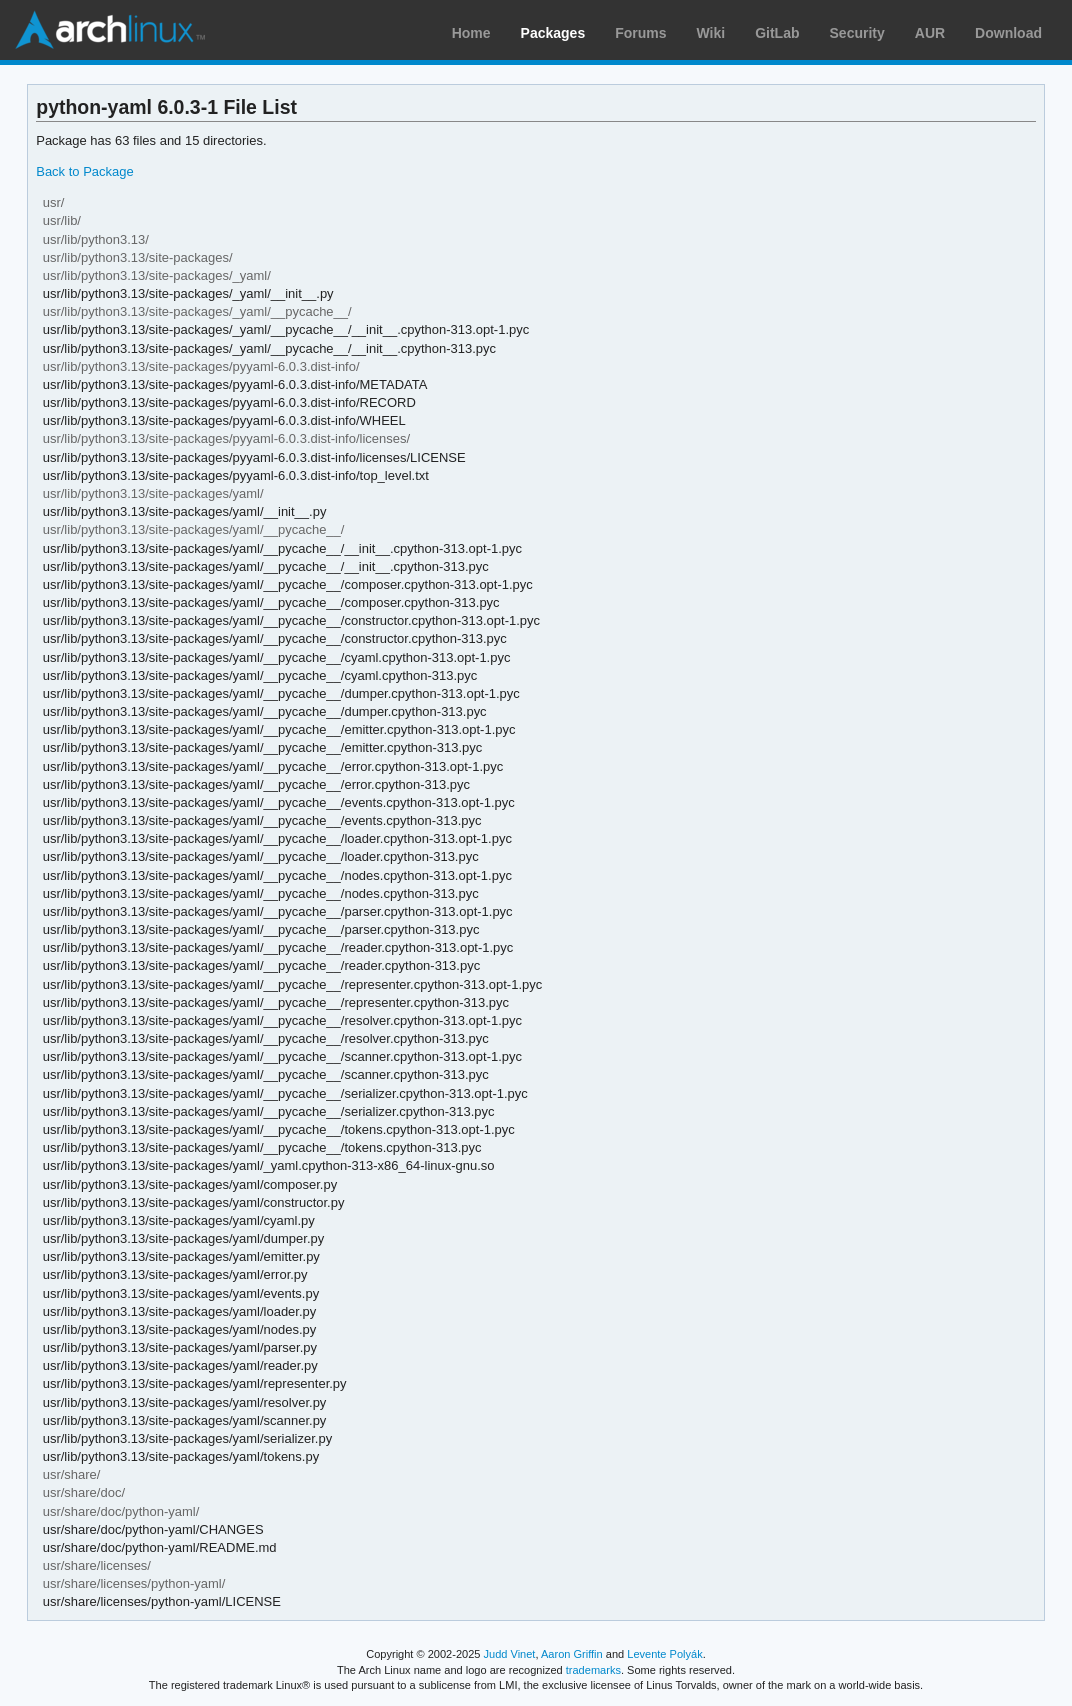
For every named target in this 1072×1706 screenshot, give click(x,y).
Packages (553, 33)
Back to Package (84, 171)
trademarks (593, 1670)
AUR (930, 33)
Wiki (711, 33)
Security (857, 33)
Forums (640, 33)
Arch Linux (110, 30)
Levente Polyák (664, 1654)
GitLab (777, 33)
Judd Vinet (510, 1654)
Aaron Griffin (572, 1654)
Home (471, 33)
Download (1008, 33)
